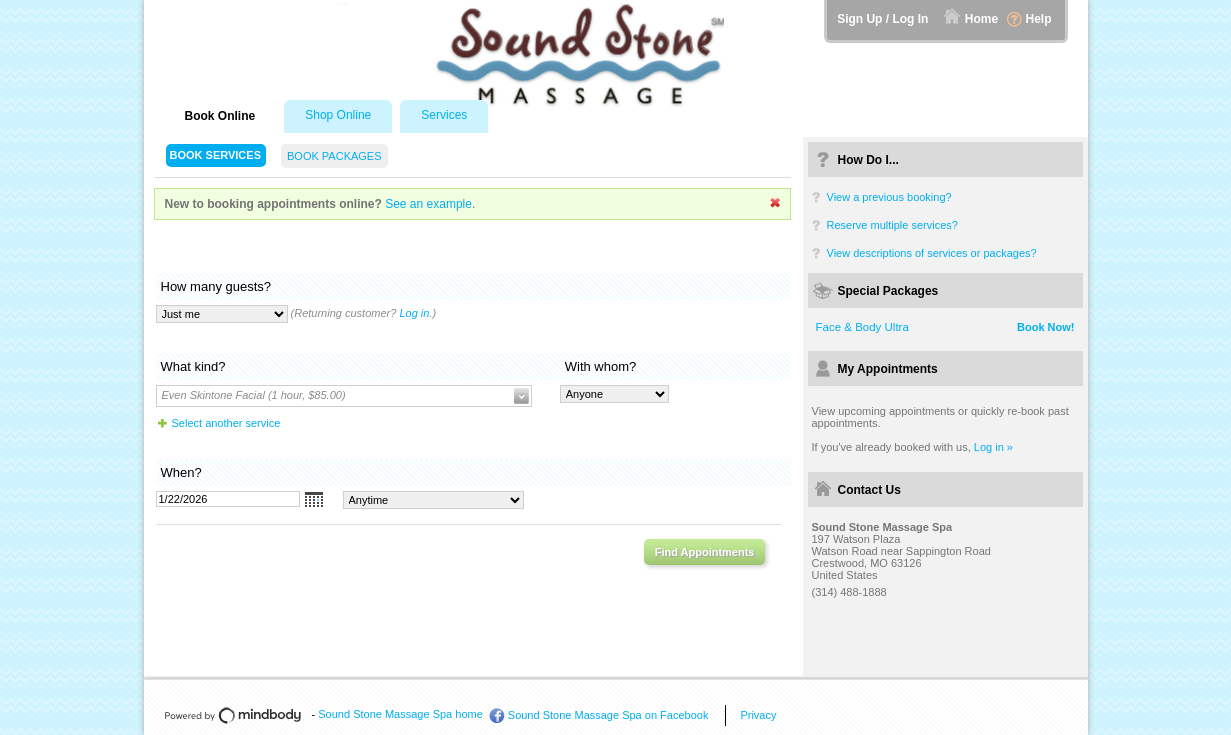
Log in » (993, 447)
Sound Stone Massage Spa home (400, 714)
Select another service (226, 423)
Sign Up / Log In (882, 19)
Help (1038, 19)
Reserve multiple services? (892, 225)
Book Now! (1045, 327)
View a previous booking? (889, 197)
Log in (414, 313)
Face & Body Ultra (862, 327)
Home (981, 19)
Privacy (758, 715)
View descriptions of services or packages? (932, 253)
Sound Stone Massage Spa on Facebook (608, 715)
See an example (428, 204)
